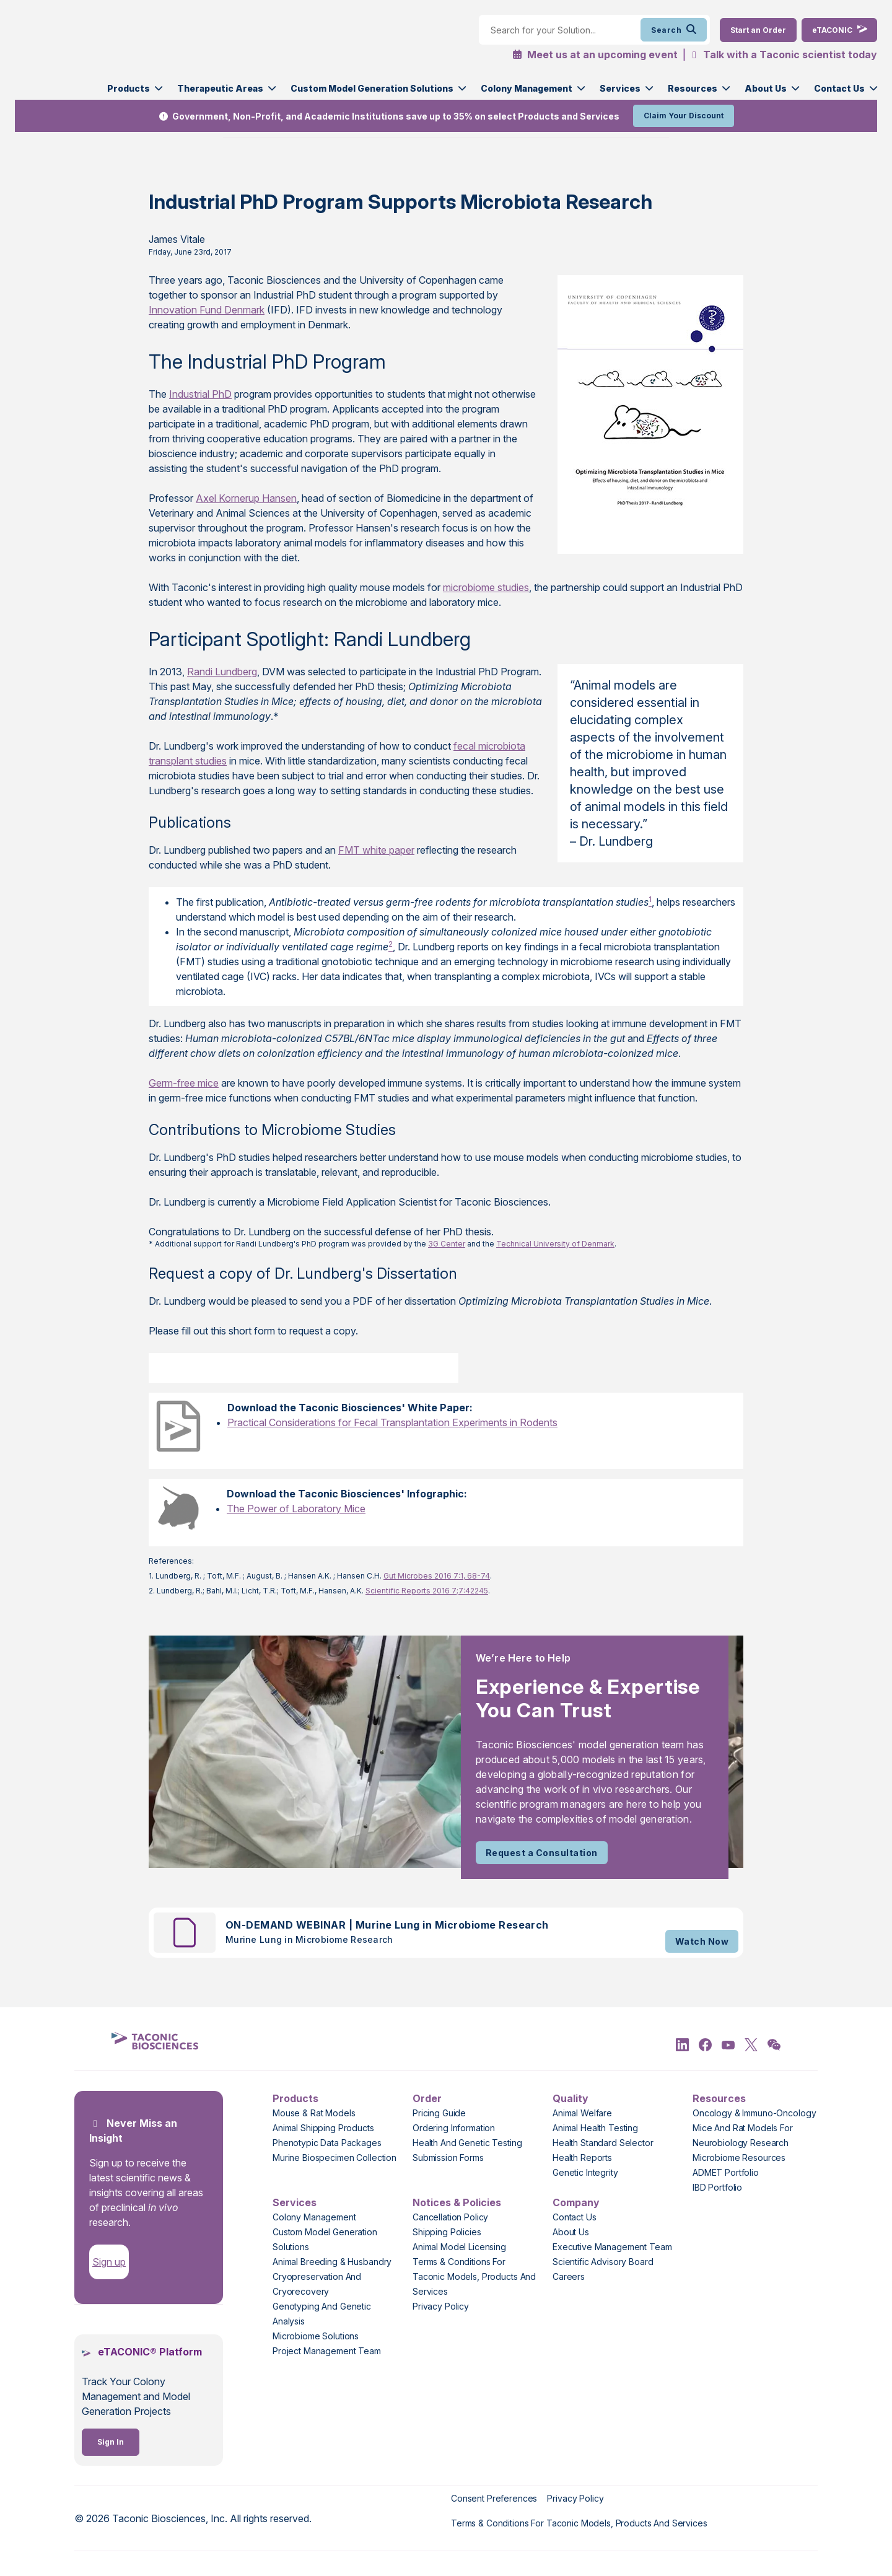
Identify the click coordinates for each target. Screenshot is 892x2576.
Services (620, 88)
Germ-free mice (184, 1083)
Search (673, 30)
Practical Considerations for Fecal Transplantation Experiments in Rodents (392, 1422)
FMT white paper (376, 850)
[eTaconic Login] (839, 30)
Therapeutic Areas (220, 88)
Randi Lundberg (222, 671)
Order (427, 2098)
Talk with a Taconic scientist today (790, 54)
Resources (692, 88)
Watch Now (701, 1941)
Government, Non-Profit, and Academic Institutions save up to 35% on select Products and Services (395, 116)
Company (576, 2202)
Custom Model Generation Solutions (372, 88)
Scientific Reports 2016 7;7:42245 (426, 1590)
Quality (570, 2098)
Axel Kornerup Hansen (246, 498)
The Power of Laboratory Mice (296, 1508)
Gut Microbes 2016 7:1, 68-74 (436, 1575)
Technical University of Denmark (555, 1243)
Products (128, 88)
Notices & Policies (457, 2202)
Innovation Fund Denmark (207, 310)
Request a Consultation (542, 1852)
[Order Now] (758, 30)
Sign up (109, 2262)
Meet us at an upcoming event (595, 54)
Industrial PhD (200, 394)
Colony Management (526, 88)
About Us (766, 88)
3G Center (446, 1243)
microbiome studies (486, 587)
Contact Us (839, 88)
